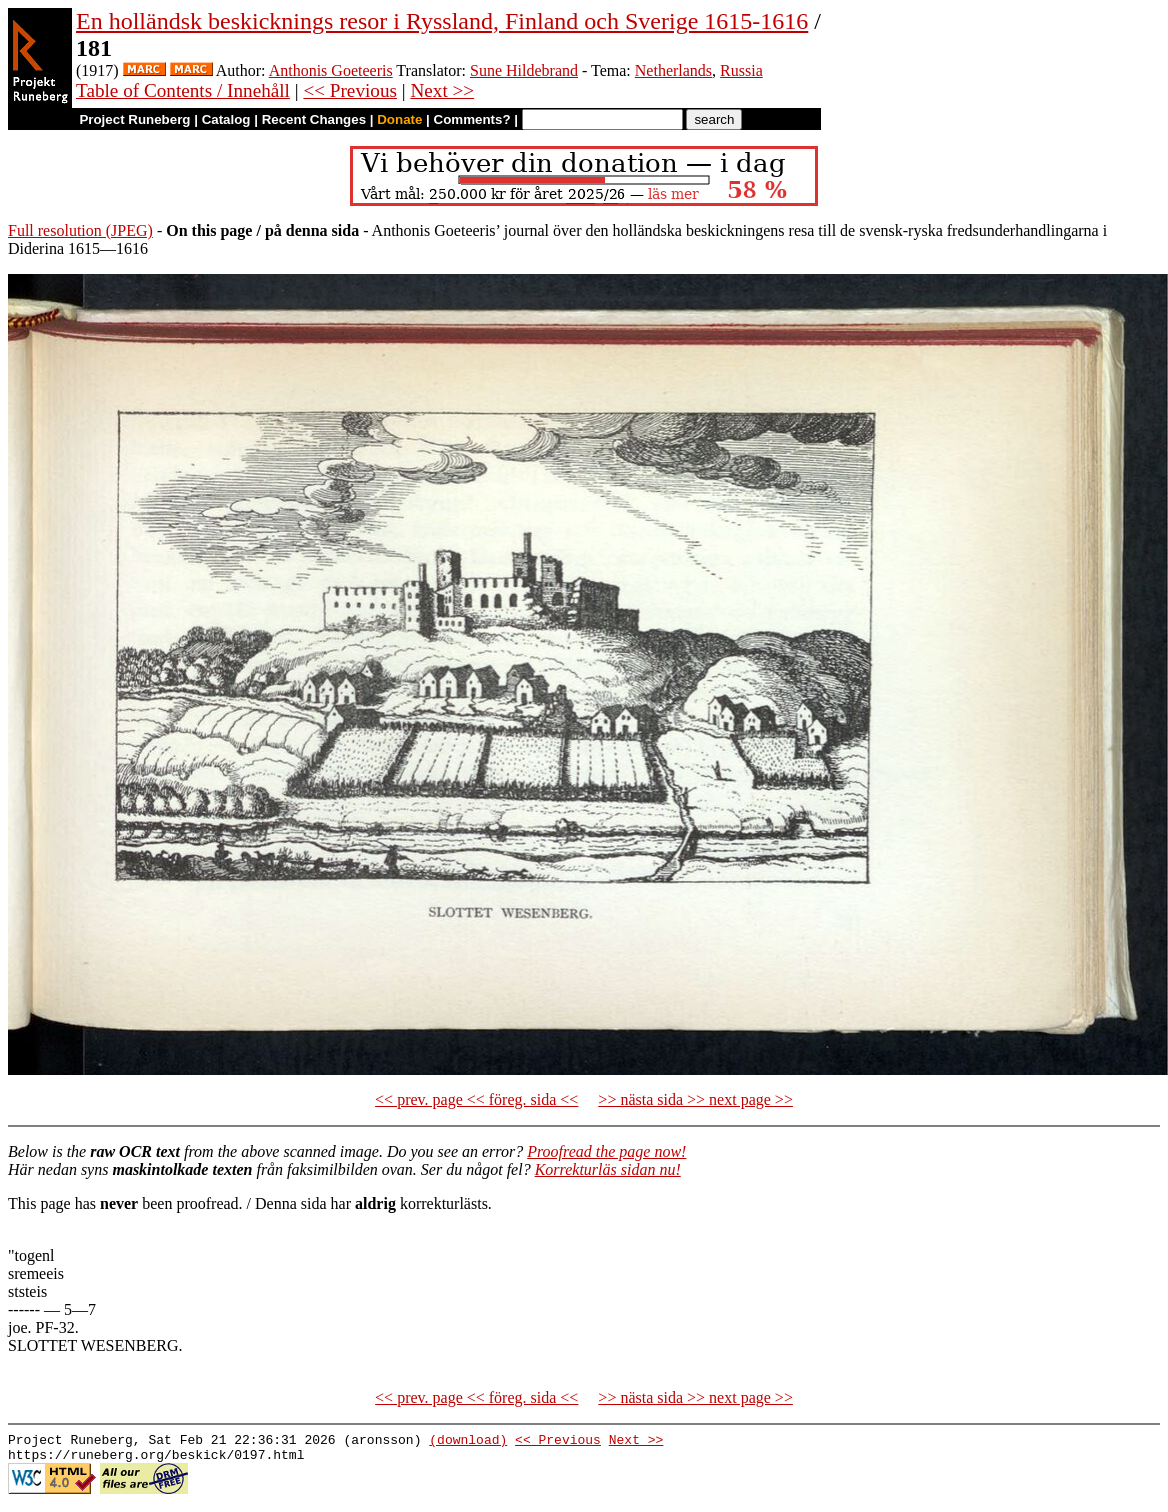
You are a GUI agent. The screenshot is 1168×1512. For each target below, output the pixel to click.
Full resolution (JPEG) (80, 230)
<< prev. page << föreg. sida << (476, 1099)
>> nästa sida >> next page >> (695, 1099)
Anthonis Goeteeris (331, 70)
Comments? (472, 119)
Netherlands (673, 70)
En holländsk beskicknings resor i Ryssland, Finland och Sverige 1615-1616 (442, 21)
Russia (741, 70)
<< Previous (350, 90)
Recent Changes (314, 119)
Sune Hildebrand (524, 70)
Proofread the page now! (606, 1151)
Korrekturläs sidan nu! (608, 1169)
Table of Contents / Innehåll (183, 90)
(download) (468, 1442)
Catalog (226, 119)
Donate (399, 119)
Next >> (442, 90)
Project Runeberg (134, 119)
